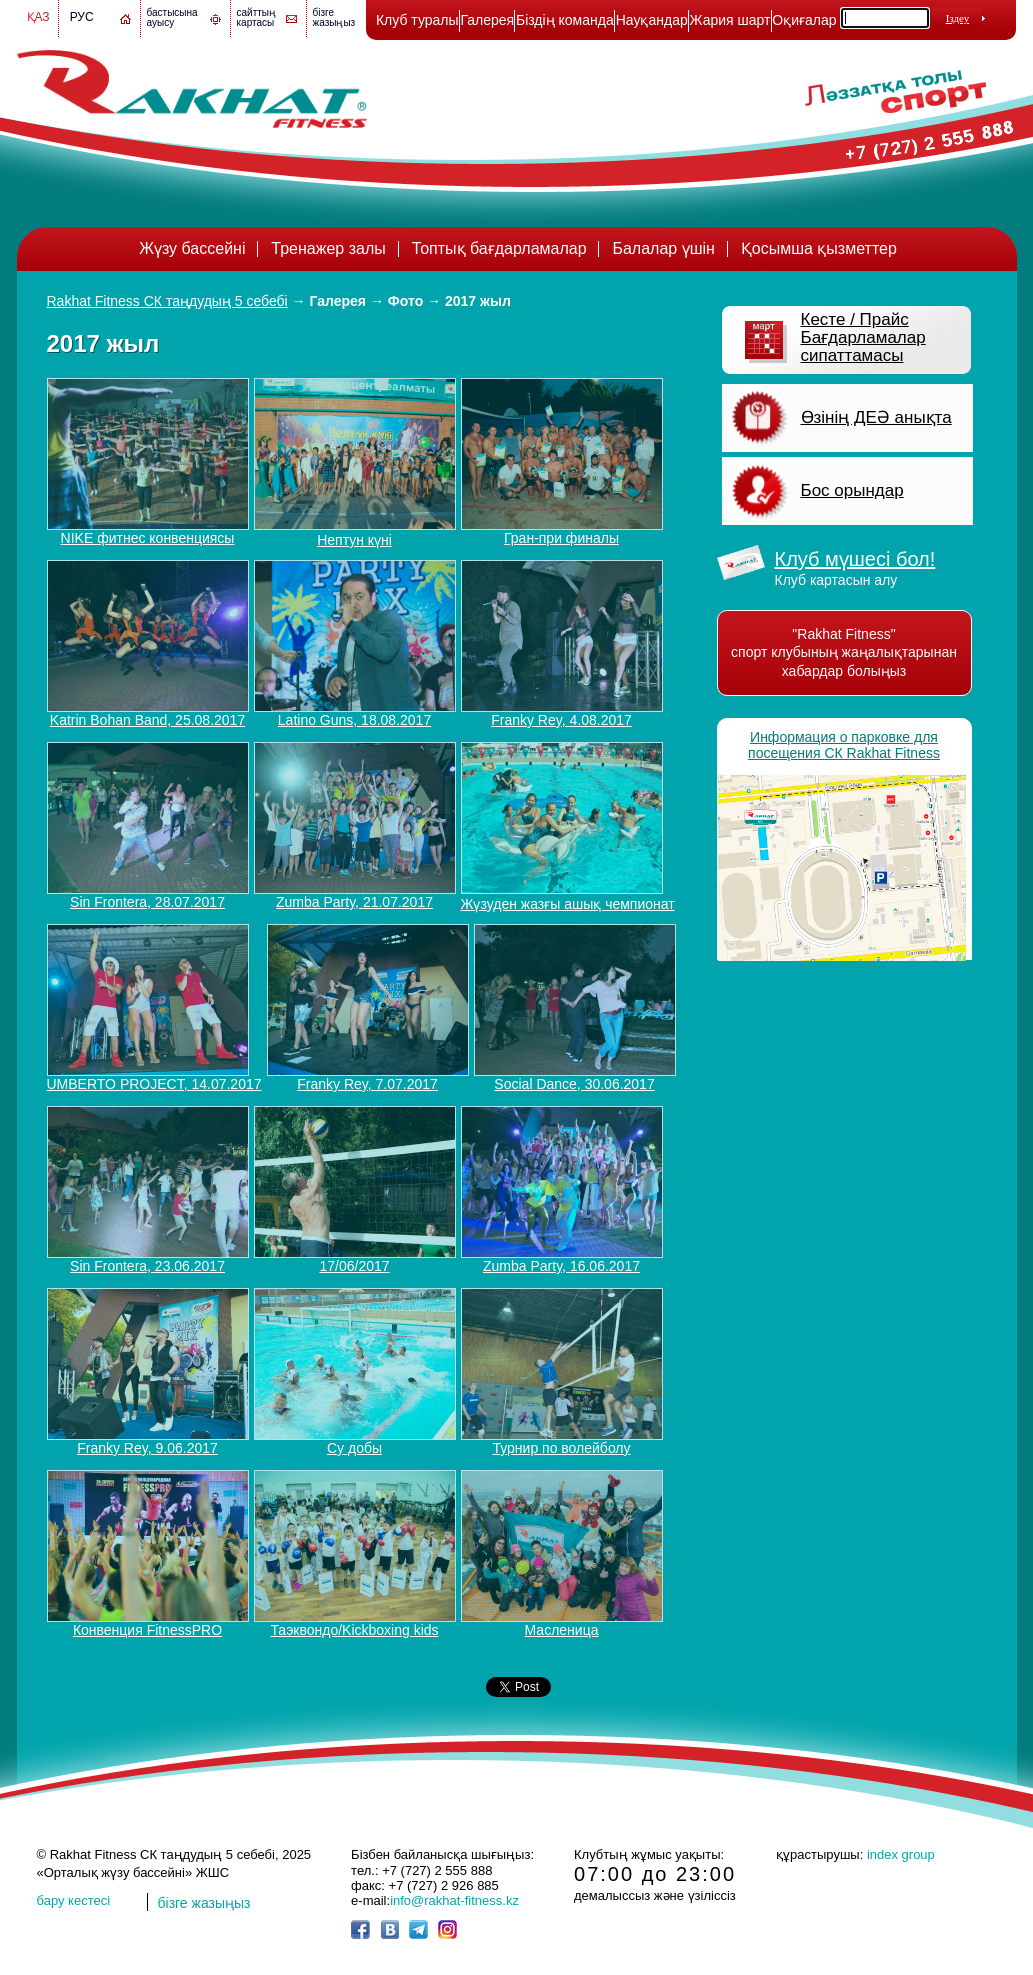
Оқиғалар (804, 20)
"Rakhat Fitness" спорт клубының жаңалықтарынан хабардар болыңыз (844, 652)
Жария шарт (730, 20)
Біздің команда (565, 20)
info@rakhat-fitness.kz (454, 1900)
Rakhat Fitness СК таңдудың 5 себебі (167, 301)
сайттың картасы (257, 17)
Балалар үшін (663, 248)
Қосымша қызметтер (819, 248)
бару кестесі (74, 1900)
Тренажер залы (328, 248)
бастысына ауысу (172, 17)
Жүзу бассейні (192, 248)
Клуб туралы (417, 20)
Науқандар (652, 20)
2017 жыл (478, 301)
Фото (405, 301)
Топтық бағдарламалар (499, 248)
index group (901, 1854)
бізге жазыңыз (334, 17)
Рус (82, 17)
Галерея (487, 20)
